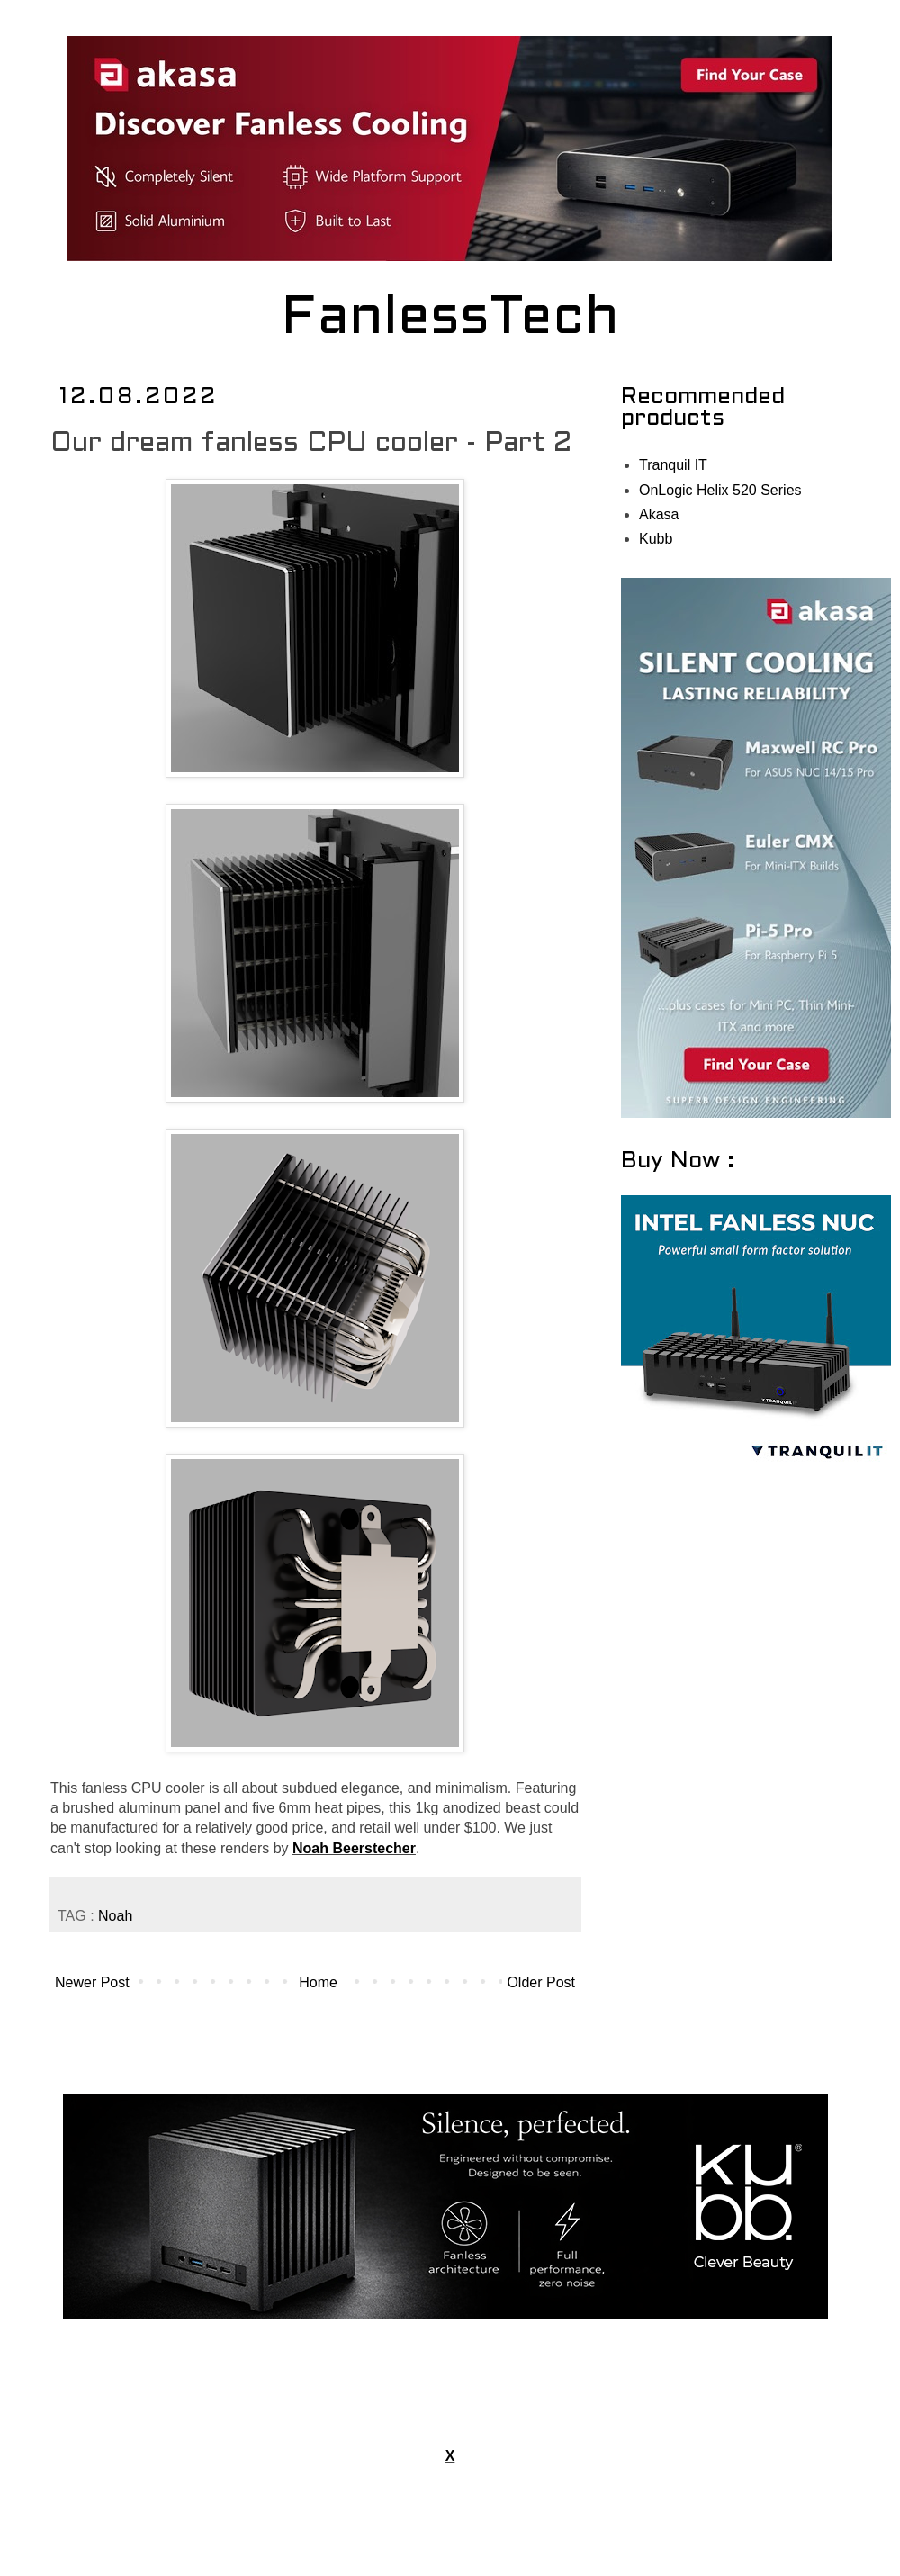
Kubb (655, 538)
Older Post (541, 1982)
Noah (115, 1915)
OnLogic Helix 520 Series (720, 490)
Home (318, 1982)
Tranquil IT (673, 465)
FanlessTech (450, 319)
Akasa (659, 514)
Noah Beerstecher (354, 1848)
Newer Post (92, 1982)
